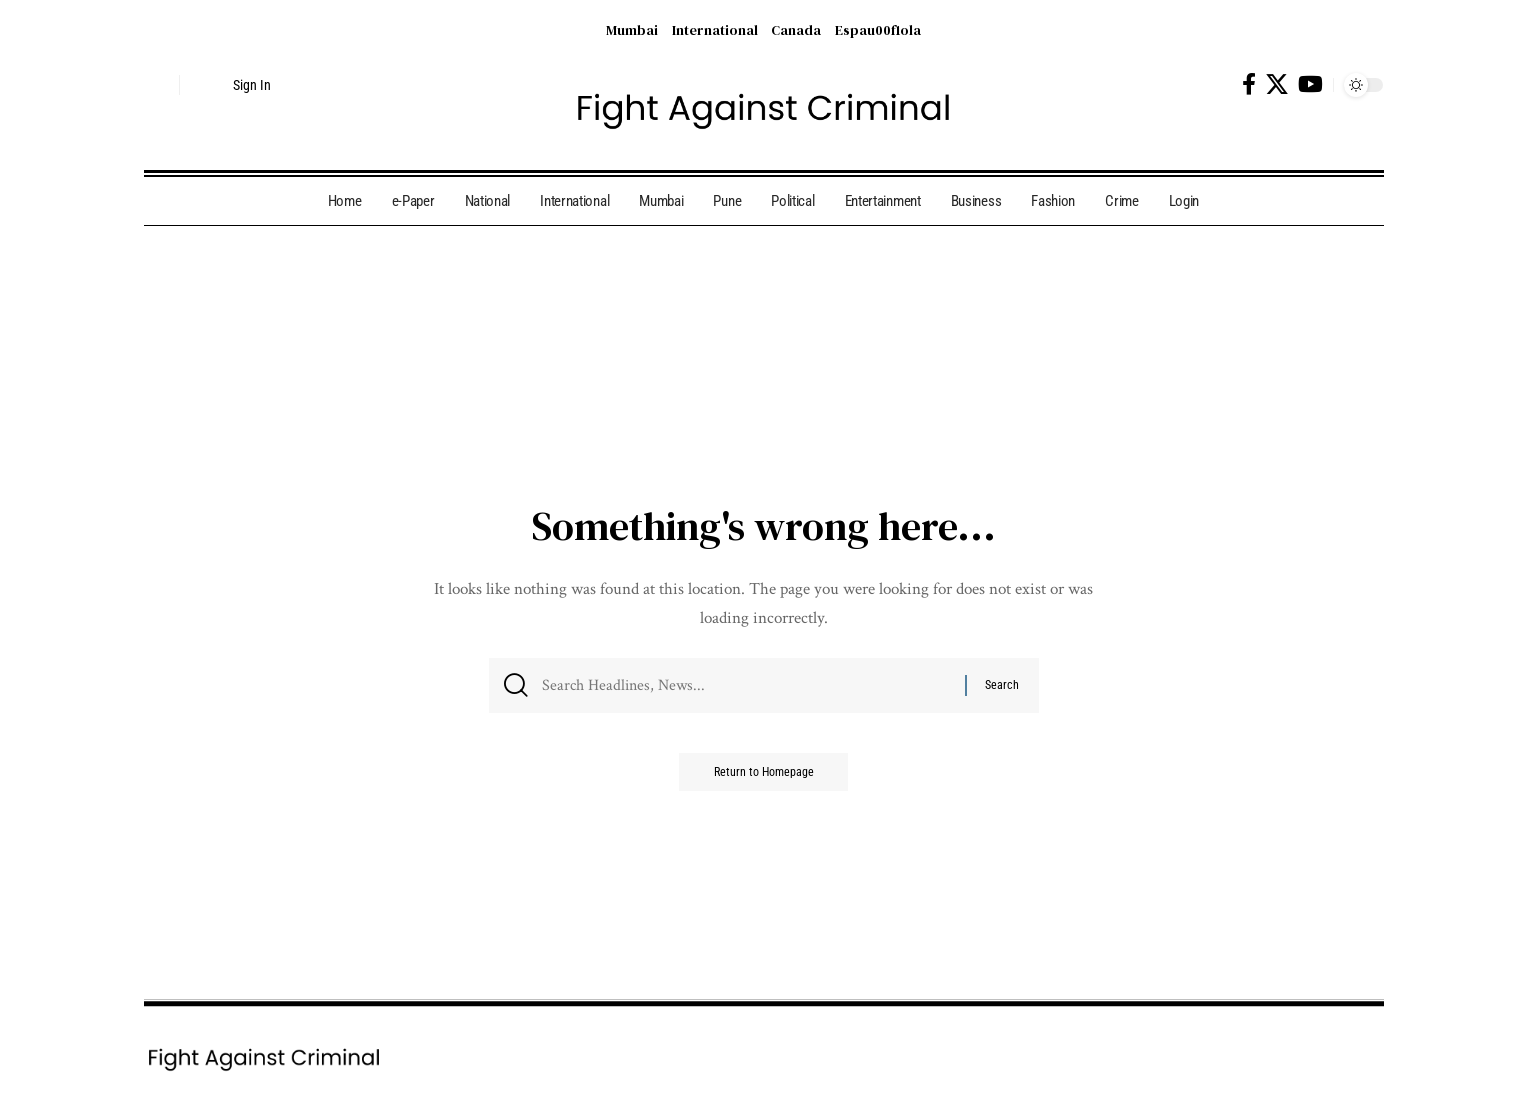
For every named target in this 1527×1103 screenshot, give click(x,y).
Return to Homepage (764, 779)
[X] (1277, 84)
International (715, 30)
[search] (159, 85)
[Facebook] (1249, 84)
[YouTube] (1310, 84)
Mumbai (632, 30)
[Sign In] (233, 85)
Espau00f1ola (878, 30)
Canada (796, 30)
